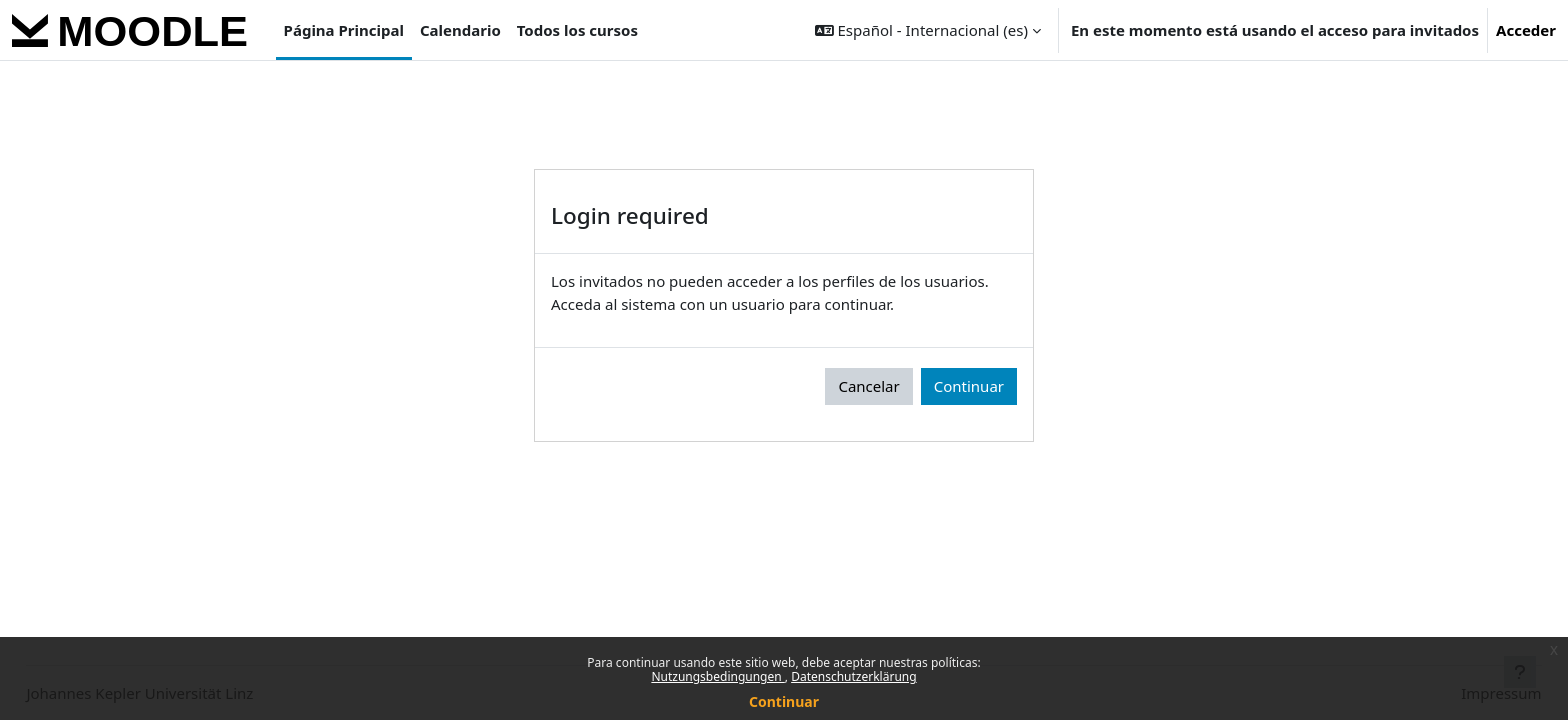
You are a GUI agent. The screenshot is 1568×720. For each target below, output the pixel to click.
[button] (928, 30)
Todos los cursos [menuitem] (577, 30)
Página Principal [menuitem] (344, 30)
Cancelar (868, 386)
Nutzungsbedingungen (717, 676)
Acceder (1526, 30)
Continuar (784, 701)
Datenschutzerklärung (853, 676)
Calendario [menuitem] (460, 30)
